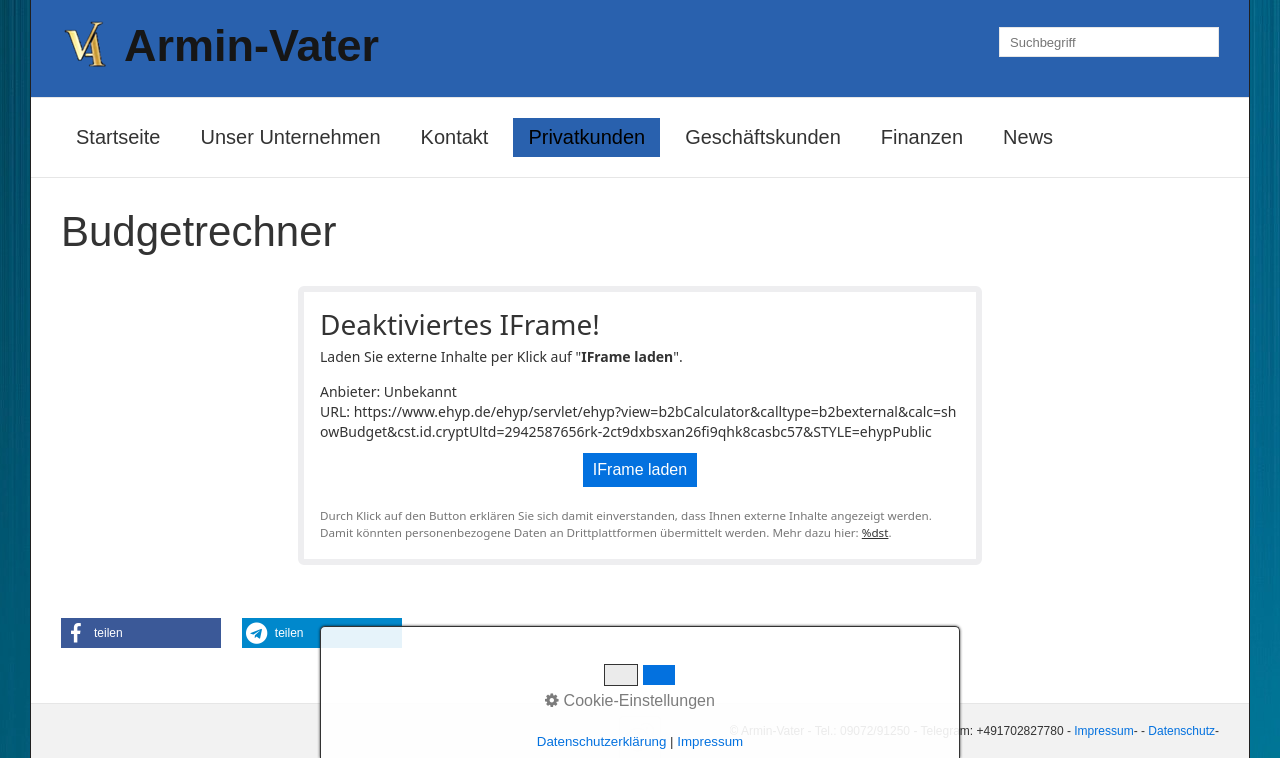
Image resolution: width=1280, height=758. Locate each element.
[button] (141, 633)
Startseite (118, 137)
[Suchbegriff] (1109, 42)
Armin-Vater (251, 45)
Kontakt (455, 137)
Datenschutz (1181, 731)
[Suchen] (1204, 42)
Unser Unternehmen (290, 137)
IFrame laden (640, 469)
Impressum (1103, 731)
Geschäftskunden (763, 137)
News (1028, 137)
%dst (875, 532)
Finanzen (922, 137)
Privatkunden (586, 137)
